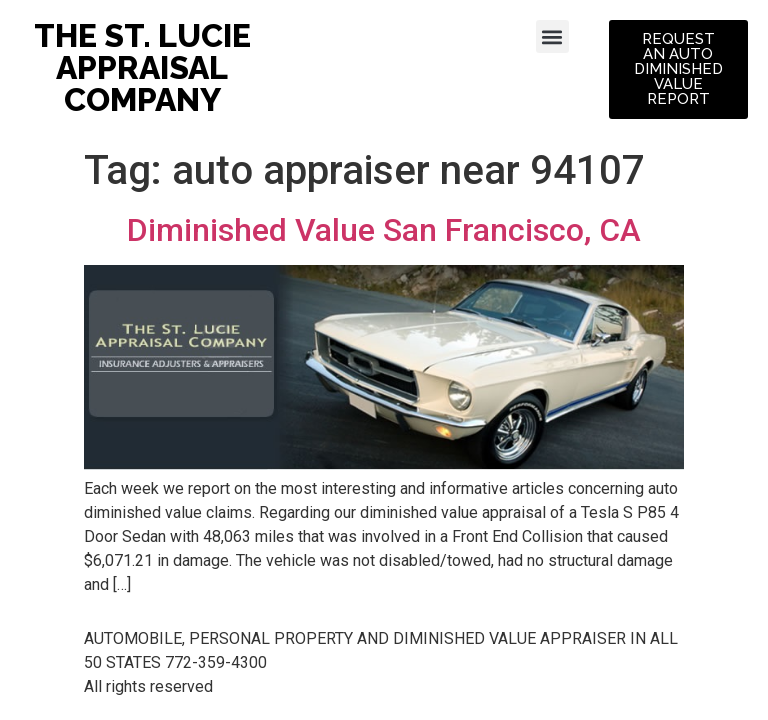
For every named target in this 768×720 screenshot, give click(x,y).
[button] (552, 36)
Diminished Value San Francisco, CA (384, 230)
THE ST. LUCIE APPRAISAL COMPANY (142, 67)
